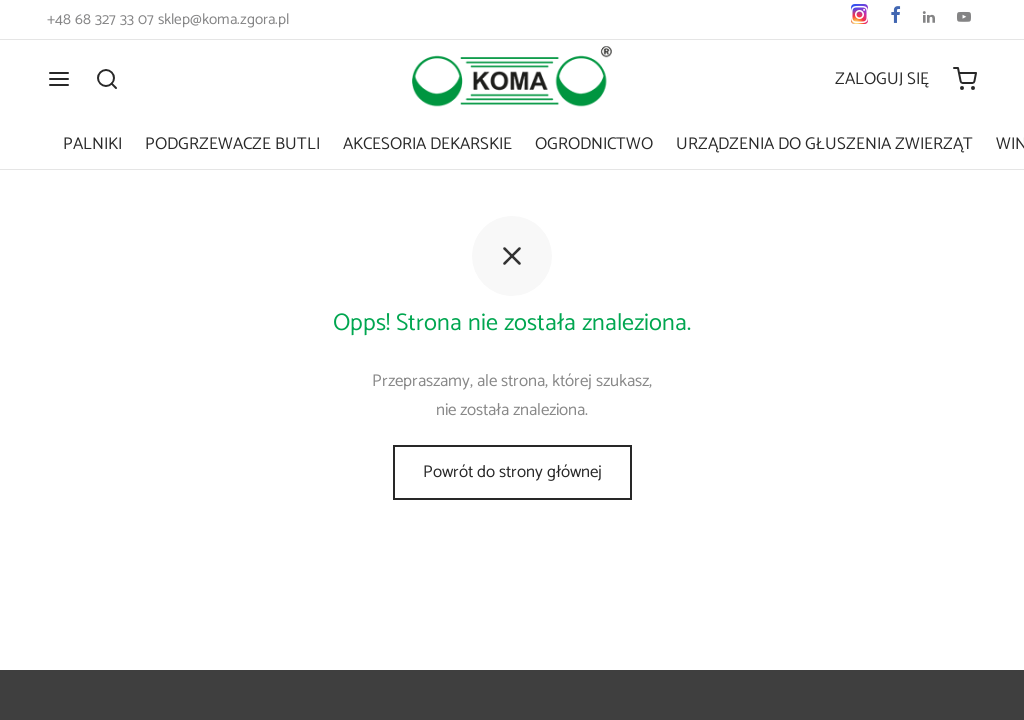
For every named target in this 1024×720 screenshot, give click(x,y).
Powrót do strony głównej (512, 472)
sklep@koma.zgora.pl (223, 19)
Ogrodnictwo (594, 144)
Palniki (92, 144)
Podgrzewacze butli (232, 144)
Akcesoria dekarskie (427, 144)
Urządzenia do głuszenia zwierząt (824, 144)
